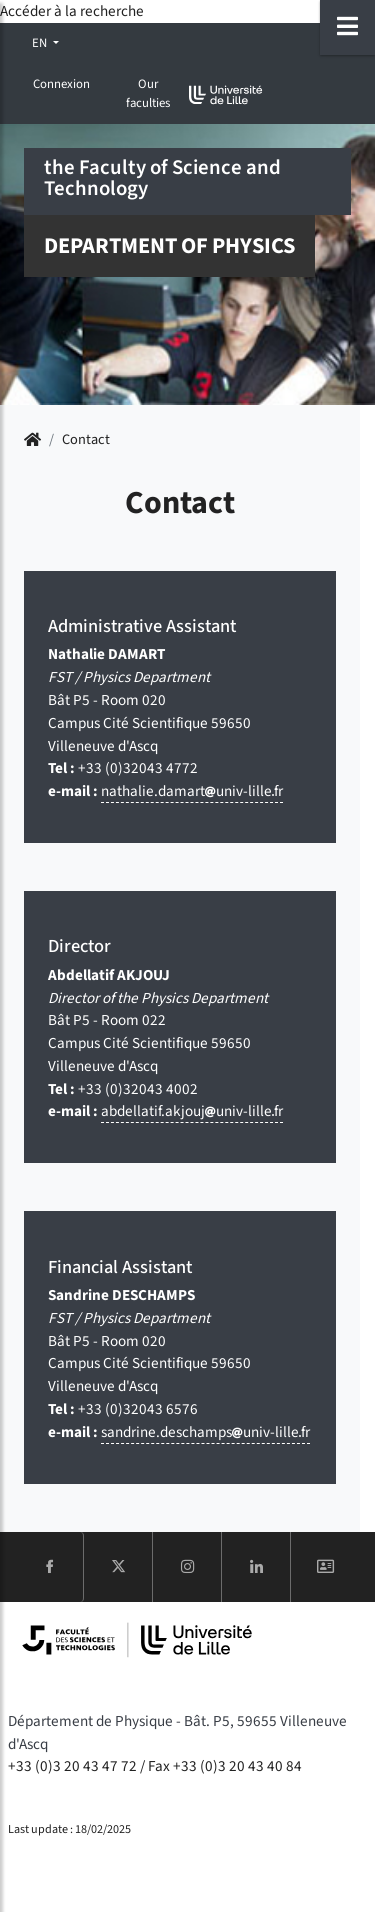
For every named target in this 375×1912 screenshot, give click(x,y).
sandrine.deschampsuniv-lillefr (205, 1432)
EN (41, 43)
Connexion (61, 84)
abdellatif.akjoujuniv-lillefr (192, 1111)
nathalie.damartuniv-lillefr (192, 791)
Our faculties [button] (148, 93)
